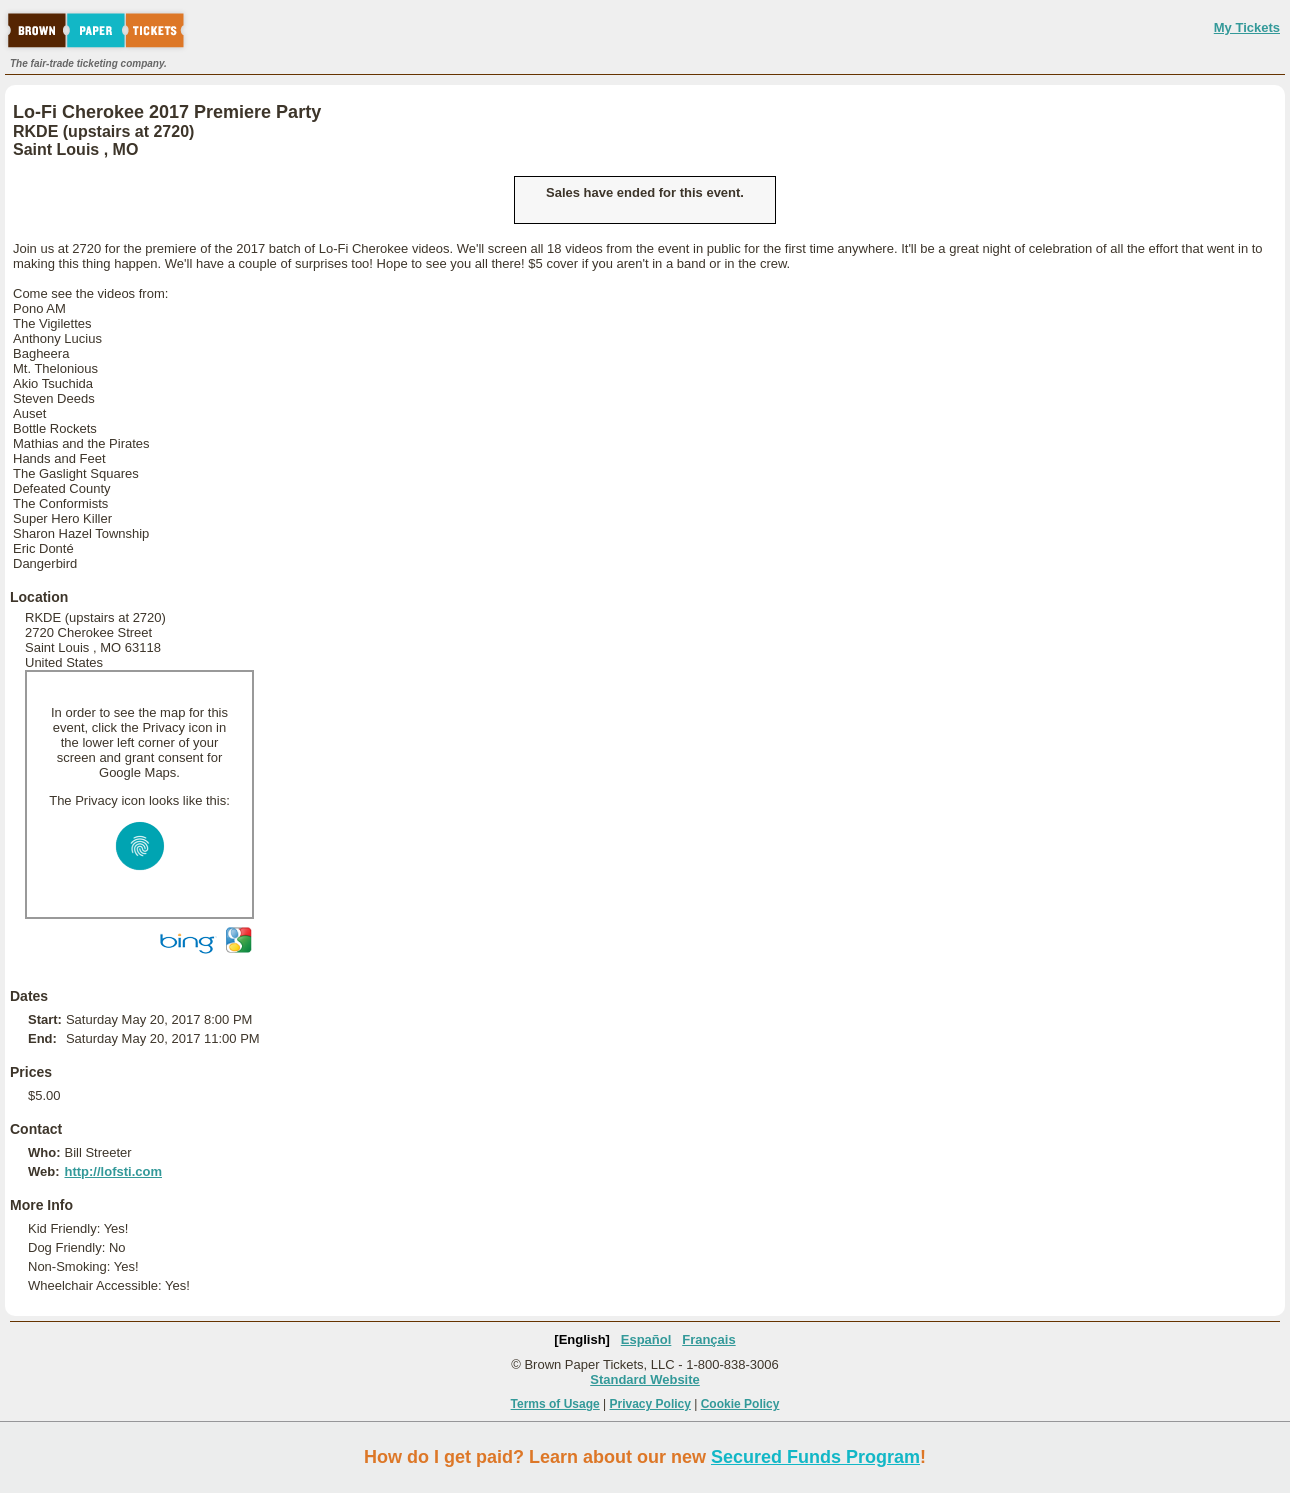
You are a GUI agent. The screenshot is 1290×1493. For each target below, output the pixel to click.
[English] (582, 1339)
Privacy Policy (650, 1404)
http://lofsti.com (113, 1171)
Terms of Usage (555, 1404)
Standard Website (645, 1379)
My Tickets (1247, 27)
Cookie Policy (740, 1404)
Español (646, 1339)
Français (708, 1339)
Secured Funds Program (815, 1457)
